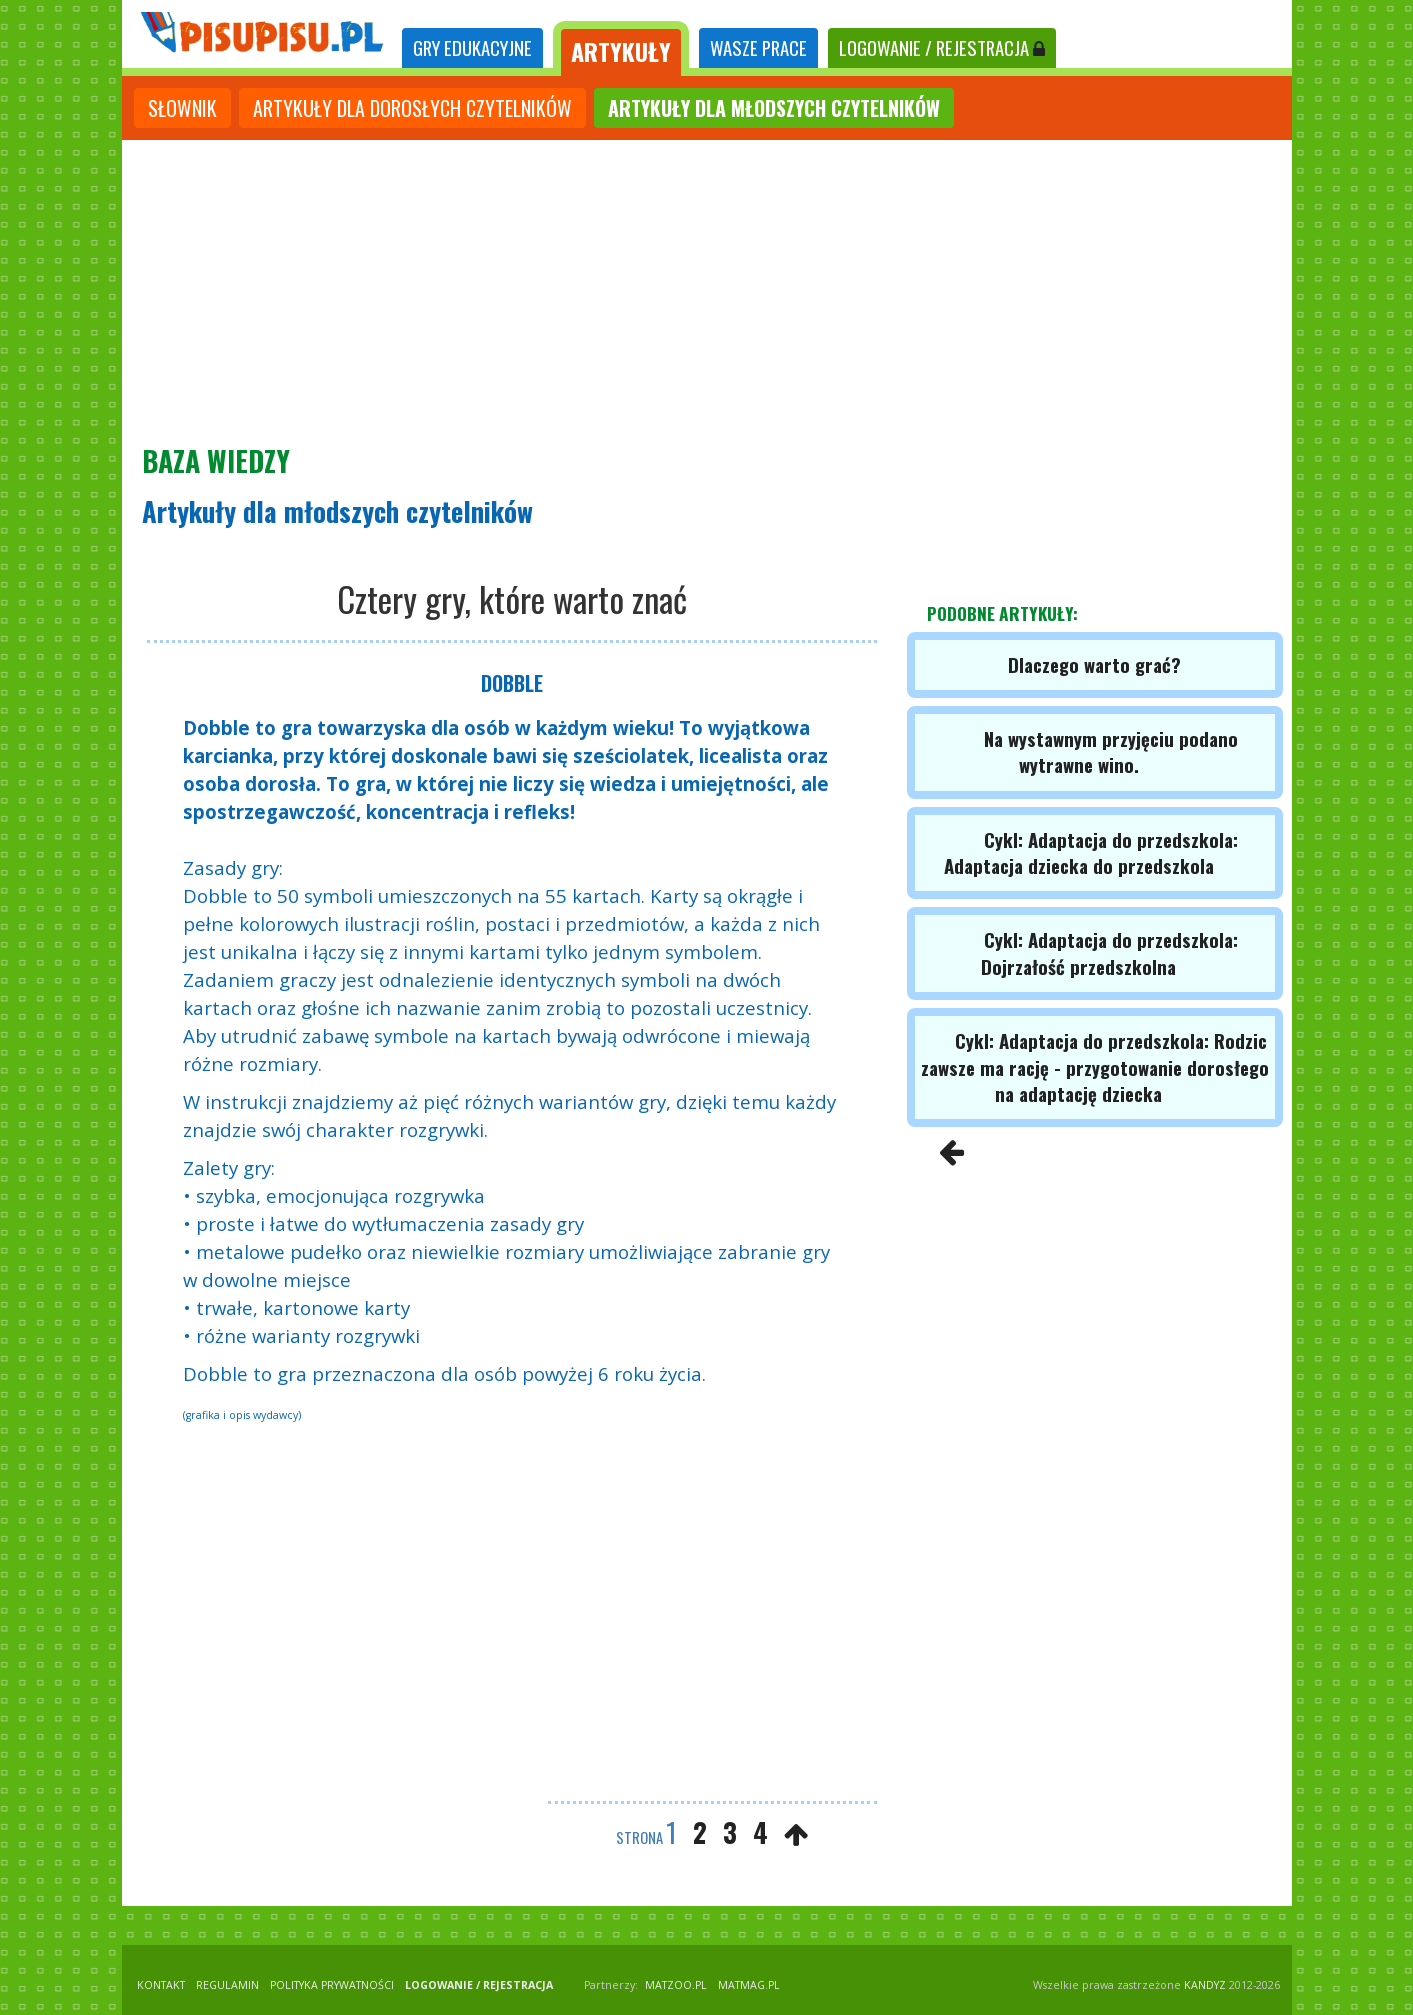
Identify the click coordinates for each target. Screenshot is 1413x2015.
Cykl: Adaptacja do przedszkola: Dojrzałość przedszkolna (1109, 952)
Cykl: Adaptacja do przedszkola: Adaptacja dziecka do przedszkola (1091, 852)
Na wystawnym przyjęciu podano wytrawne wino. (1111, 751)
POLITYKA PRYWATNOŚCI (332, 1985)
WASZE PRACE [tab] (758, 47)
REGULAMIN (227, 1985)
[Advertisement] (707, 290)
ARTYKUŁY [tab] (621, 51)
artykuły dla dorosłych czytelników (412, 108)
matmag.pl (749, 1985)
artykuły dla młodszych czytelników (774, 108)
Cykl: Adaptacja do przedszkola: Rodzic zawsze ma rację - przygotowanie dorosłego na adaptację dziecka (1095, 1067)
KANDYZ (1205, 1985)
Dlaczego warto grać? (1094, 664)
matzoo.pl (676, 1985)
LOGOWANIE (942, 47)
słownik (182, 108)
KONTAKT (161, 1985)
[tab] (472, 48)
